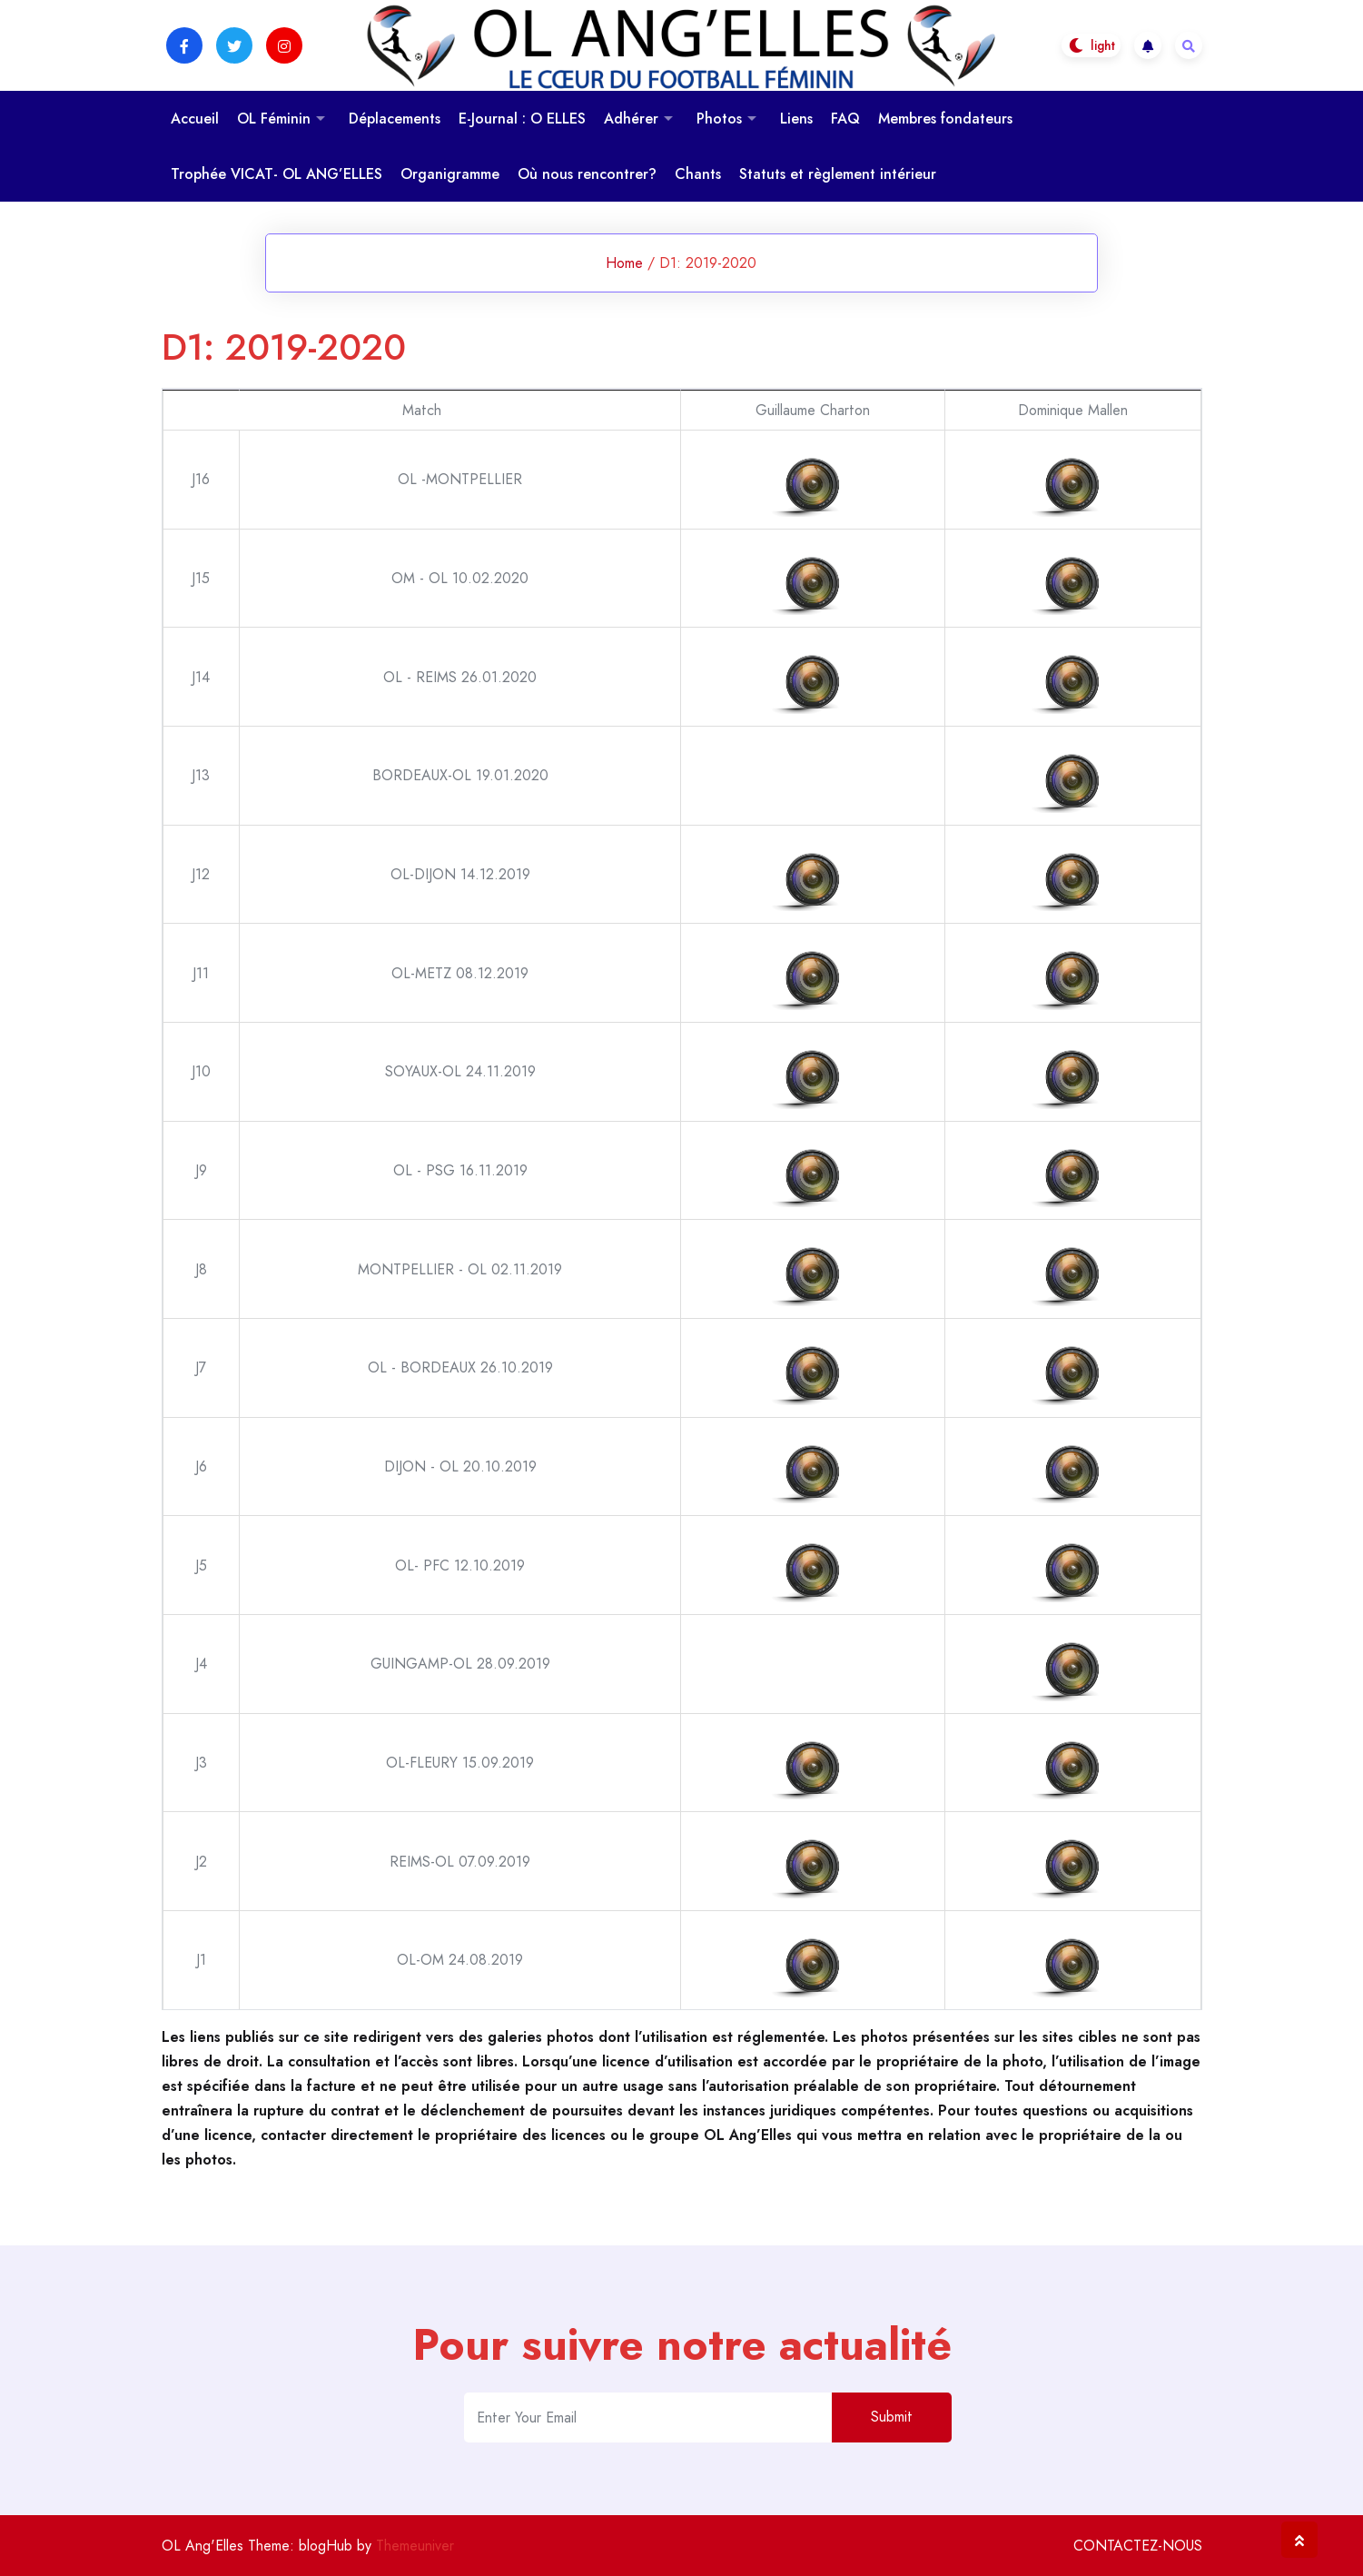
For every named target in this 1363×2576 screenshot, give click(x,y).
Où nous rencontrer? (587, 173)
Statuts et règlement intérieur (837, 173)
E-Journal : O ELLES (522, 118)
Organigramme (449, 173)
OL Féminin (274, 118)
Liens (796, 118)
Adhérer (631, 118)
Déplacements (394, 118)
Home (624, 263)
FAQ (845, 118)
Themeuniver (415, 2545)
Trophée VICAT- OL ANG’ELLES (276, 173)
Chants (698, 173)
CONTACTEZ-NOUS (1137, 2545)
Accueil (195, 118)
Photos (719, 118)
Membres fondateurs (945, 118)
